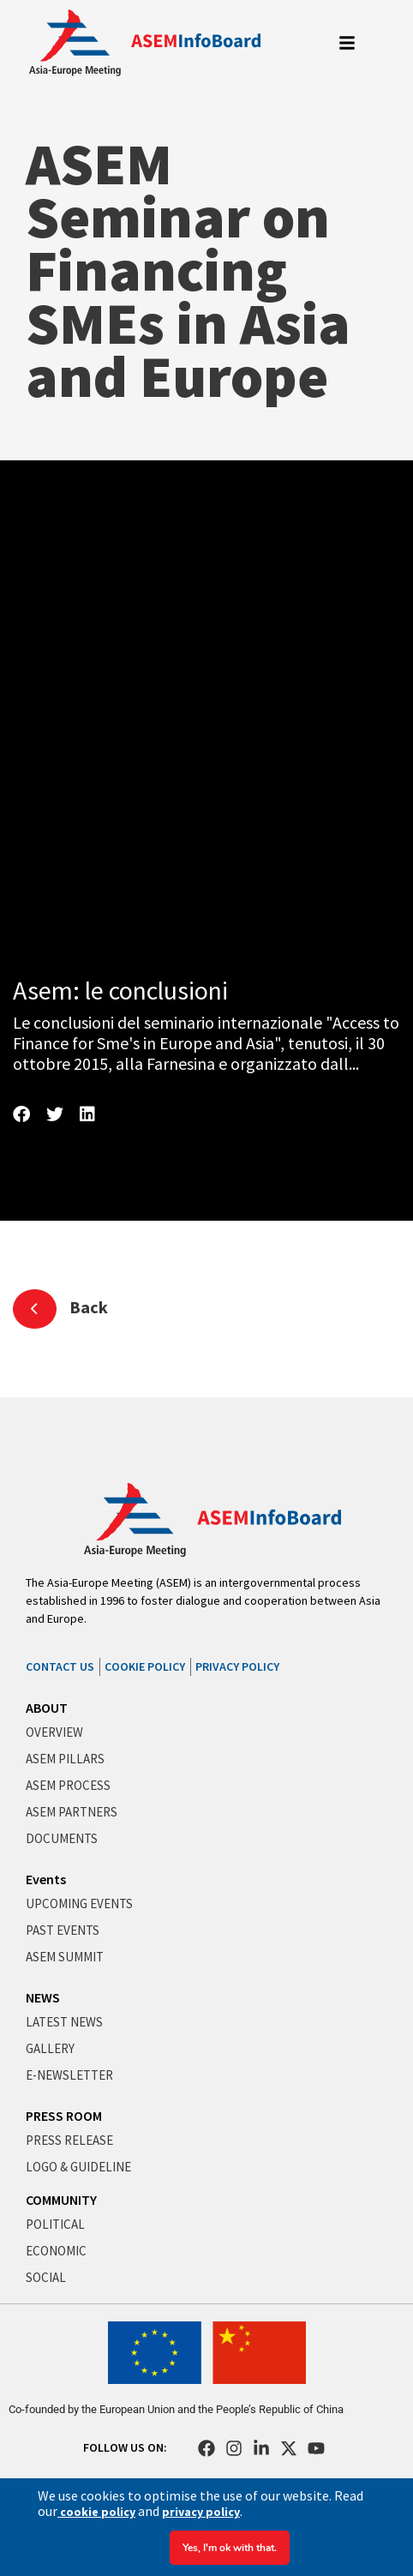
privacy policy (201, 2511)
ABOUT (47, 1707)
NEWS (43, 1997)
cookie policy (96, 2511)
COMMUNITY (61, 2199)
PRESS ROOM (64, 2115)
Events (46, 1879)
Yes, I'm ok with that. (230, 2548)
